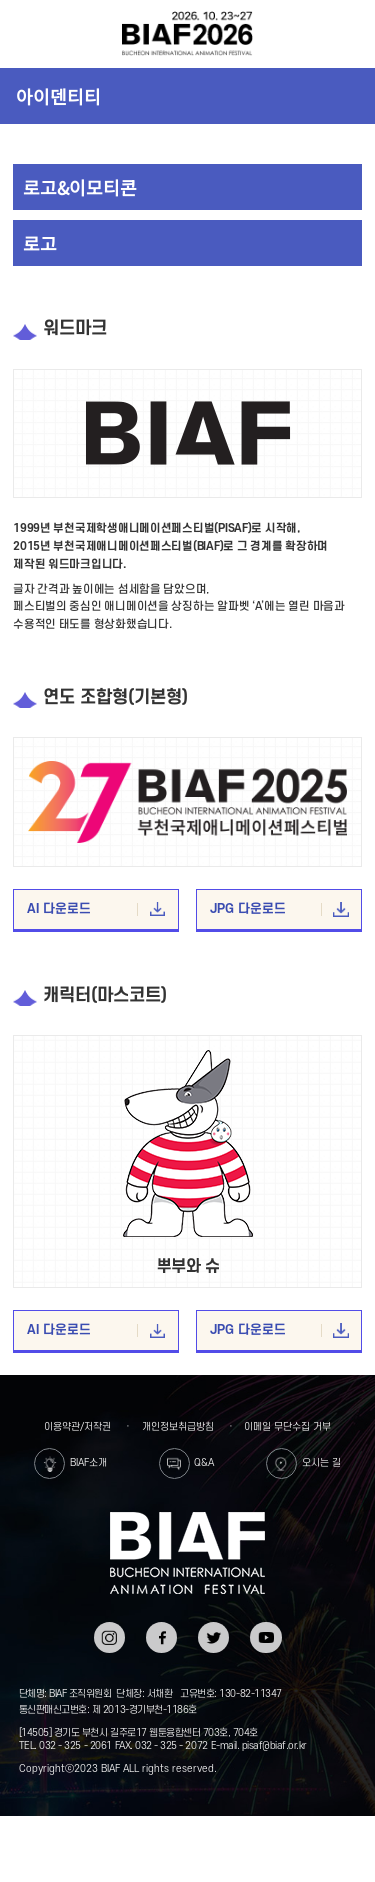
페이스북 (161, 1635)
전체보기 (27, 34)
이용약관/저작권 (77, 1426)
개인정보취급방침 (178, 1426)
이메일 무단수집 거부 (287, 1426)
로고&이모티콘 (80, 187)
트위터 (213, 1628)
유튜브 (265, 1628)
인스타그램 (109, 1635)
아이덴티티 (58, 96)
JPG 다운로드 (279, 909)
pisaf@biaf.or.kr (274, 1745)
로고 (40, 243)
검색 (347, 34)
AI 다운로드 (96, 909)
